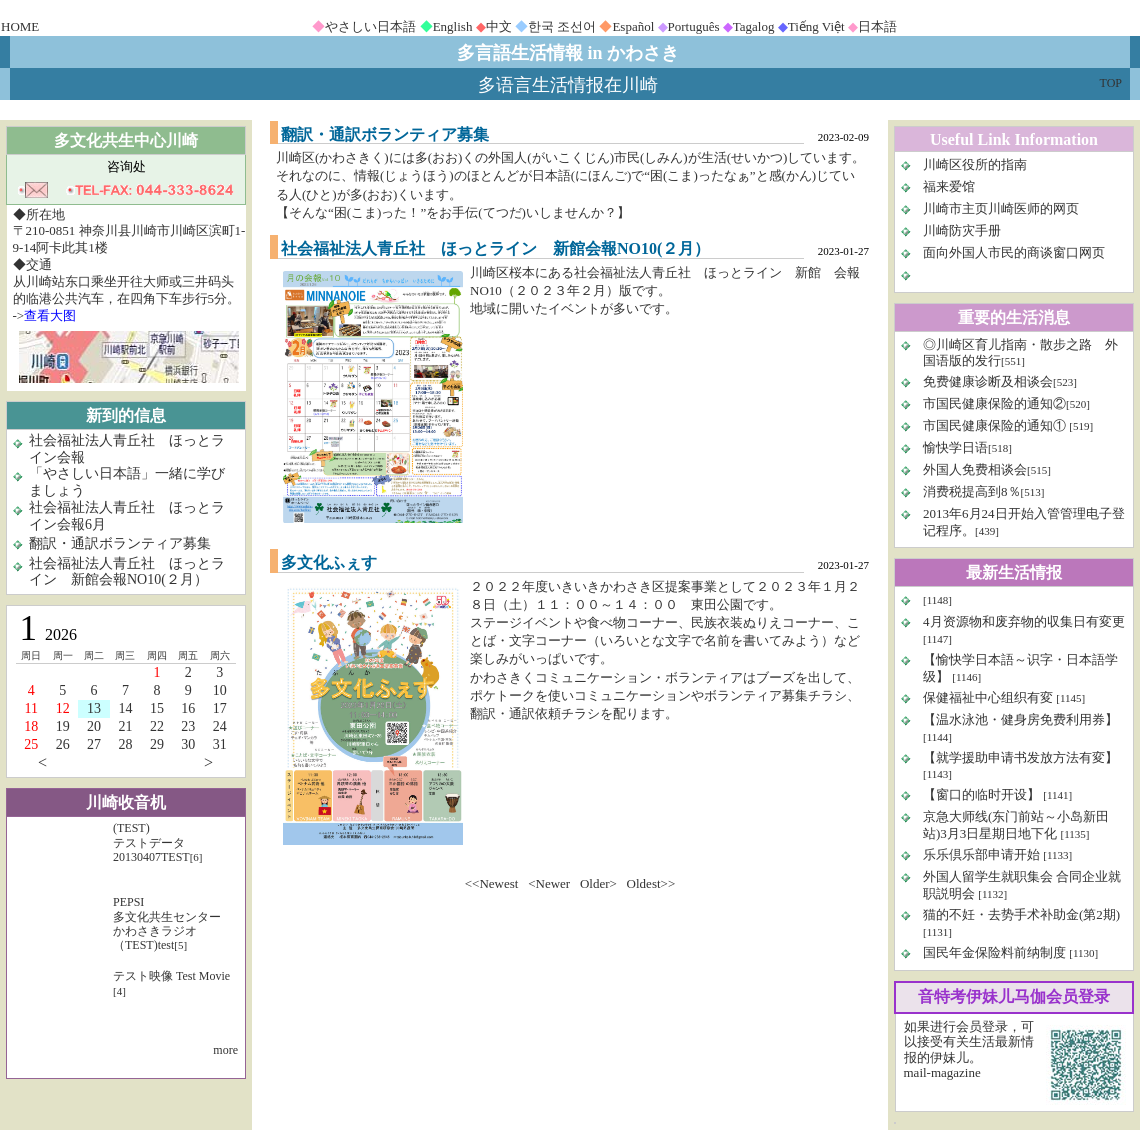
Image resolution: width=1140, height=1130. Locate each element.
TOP (1111, 83)
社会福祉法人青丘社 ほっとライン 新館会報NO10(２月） (127, 572)
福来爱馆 (949, 186)
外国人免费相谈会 (975, 469)
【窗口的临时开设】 (983, 794)
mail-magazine (942, 1072)
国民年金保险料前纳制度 (994, 952)
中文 (499, 26)
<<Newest (492, 883)
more (225, 1050)
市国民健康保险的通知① (996, 425)
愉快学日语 (955, 447)
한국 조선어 (562, 26)
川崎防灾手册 (962, 230)
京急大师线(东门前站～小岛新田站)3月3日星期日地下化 (1016, 825)
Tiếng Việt (816, 26)
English (453, 26)
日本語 (877, 26)
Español (633, 26)
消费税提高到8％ (972, 491)
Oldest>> (651, 883)
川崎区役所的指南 (975, 164)
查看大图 (50, 315)
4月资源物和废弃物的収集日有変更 (1024, 621)
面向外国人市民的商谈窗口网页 (1014, 252)
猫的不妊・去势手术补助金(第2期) (1021, 914)
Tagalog (754, 26)
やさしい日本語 (370, 26)
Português (694, 26)
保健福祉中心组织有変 (988, 697)
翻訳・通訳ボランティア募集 (120, 543)
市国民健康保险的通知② (994, 403)
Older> (598, 883)
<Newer (549, 883)
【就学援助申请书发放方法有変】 (1020, 757)
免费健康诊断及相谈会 (988, 381)
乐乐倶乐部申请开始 (981, 854)
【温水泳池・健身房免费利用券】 (1020, 719)
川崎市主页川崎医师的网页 (1001, 208)
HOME (20, 26)
